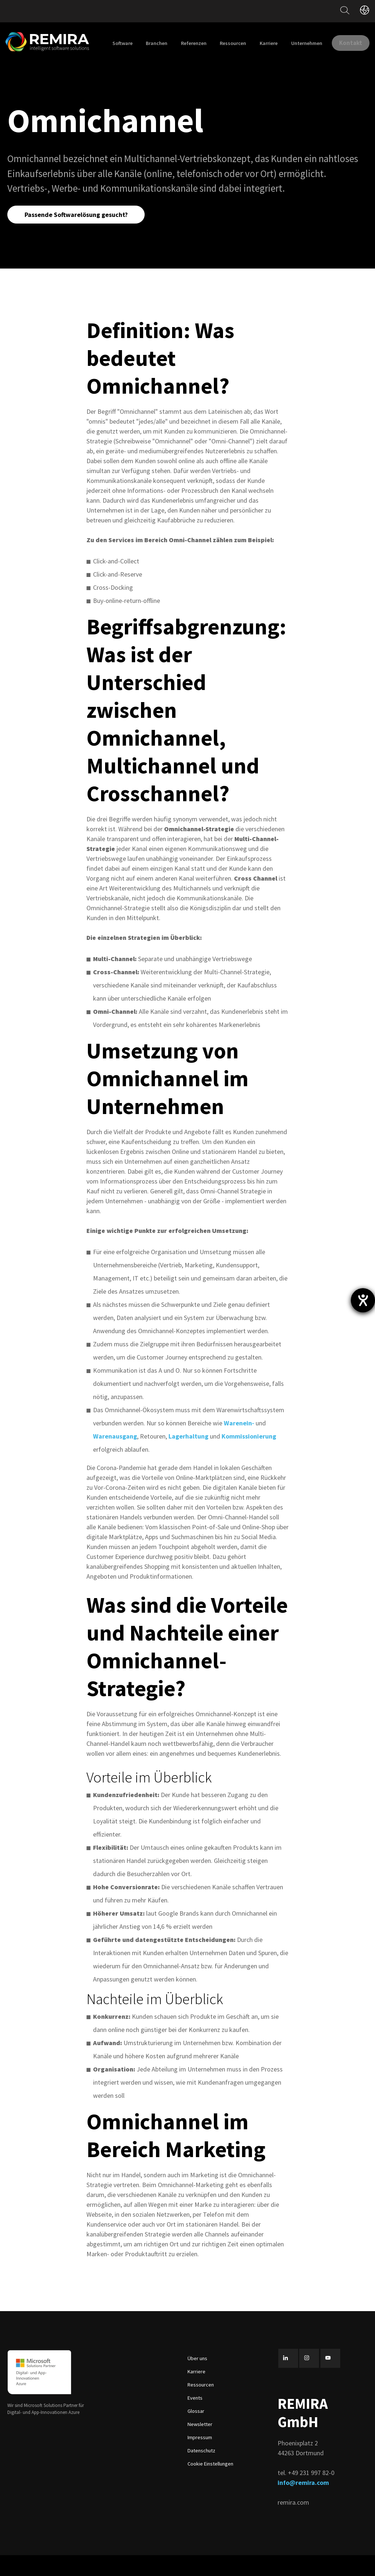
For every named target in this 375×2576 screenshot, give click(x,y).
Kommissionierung (249, 1456)
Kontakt (346, 73)
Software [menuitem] (161, 43)
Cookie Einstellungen (210, 2484)
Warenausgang (115, 1456)
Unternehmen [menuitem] (345, 43)
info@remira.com (303, 2503)
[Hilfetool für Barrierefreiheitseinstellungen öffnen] (363, 1300)
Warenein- (239, 1443)
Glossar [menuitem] (196, 2431)
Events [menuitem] (195, 2418)
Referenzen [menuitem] (233, 43)
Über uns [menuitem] (197, 2379)
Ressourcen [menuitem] (272, 43)
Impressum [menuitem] (200, 2458)
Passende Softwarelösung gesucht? (77, 234)
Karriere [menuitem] (308, 43)
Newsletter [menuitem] (200, 2444)
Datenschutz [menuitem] (201, 2471)
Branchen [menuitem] (196, 43)
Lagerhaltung (189, 1456)
